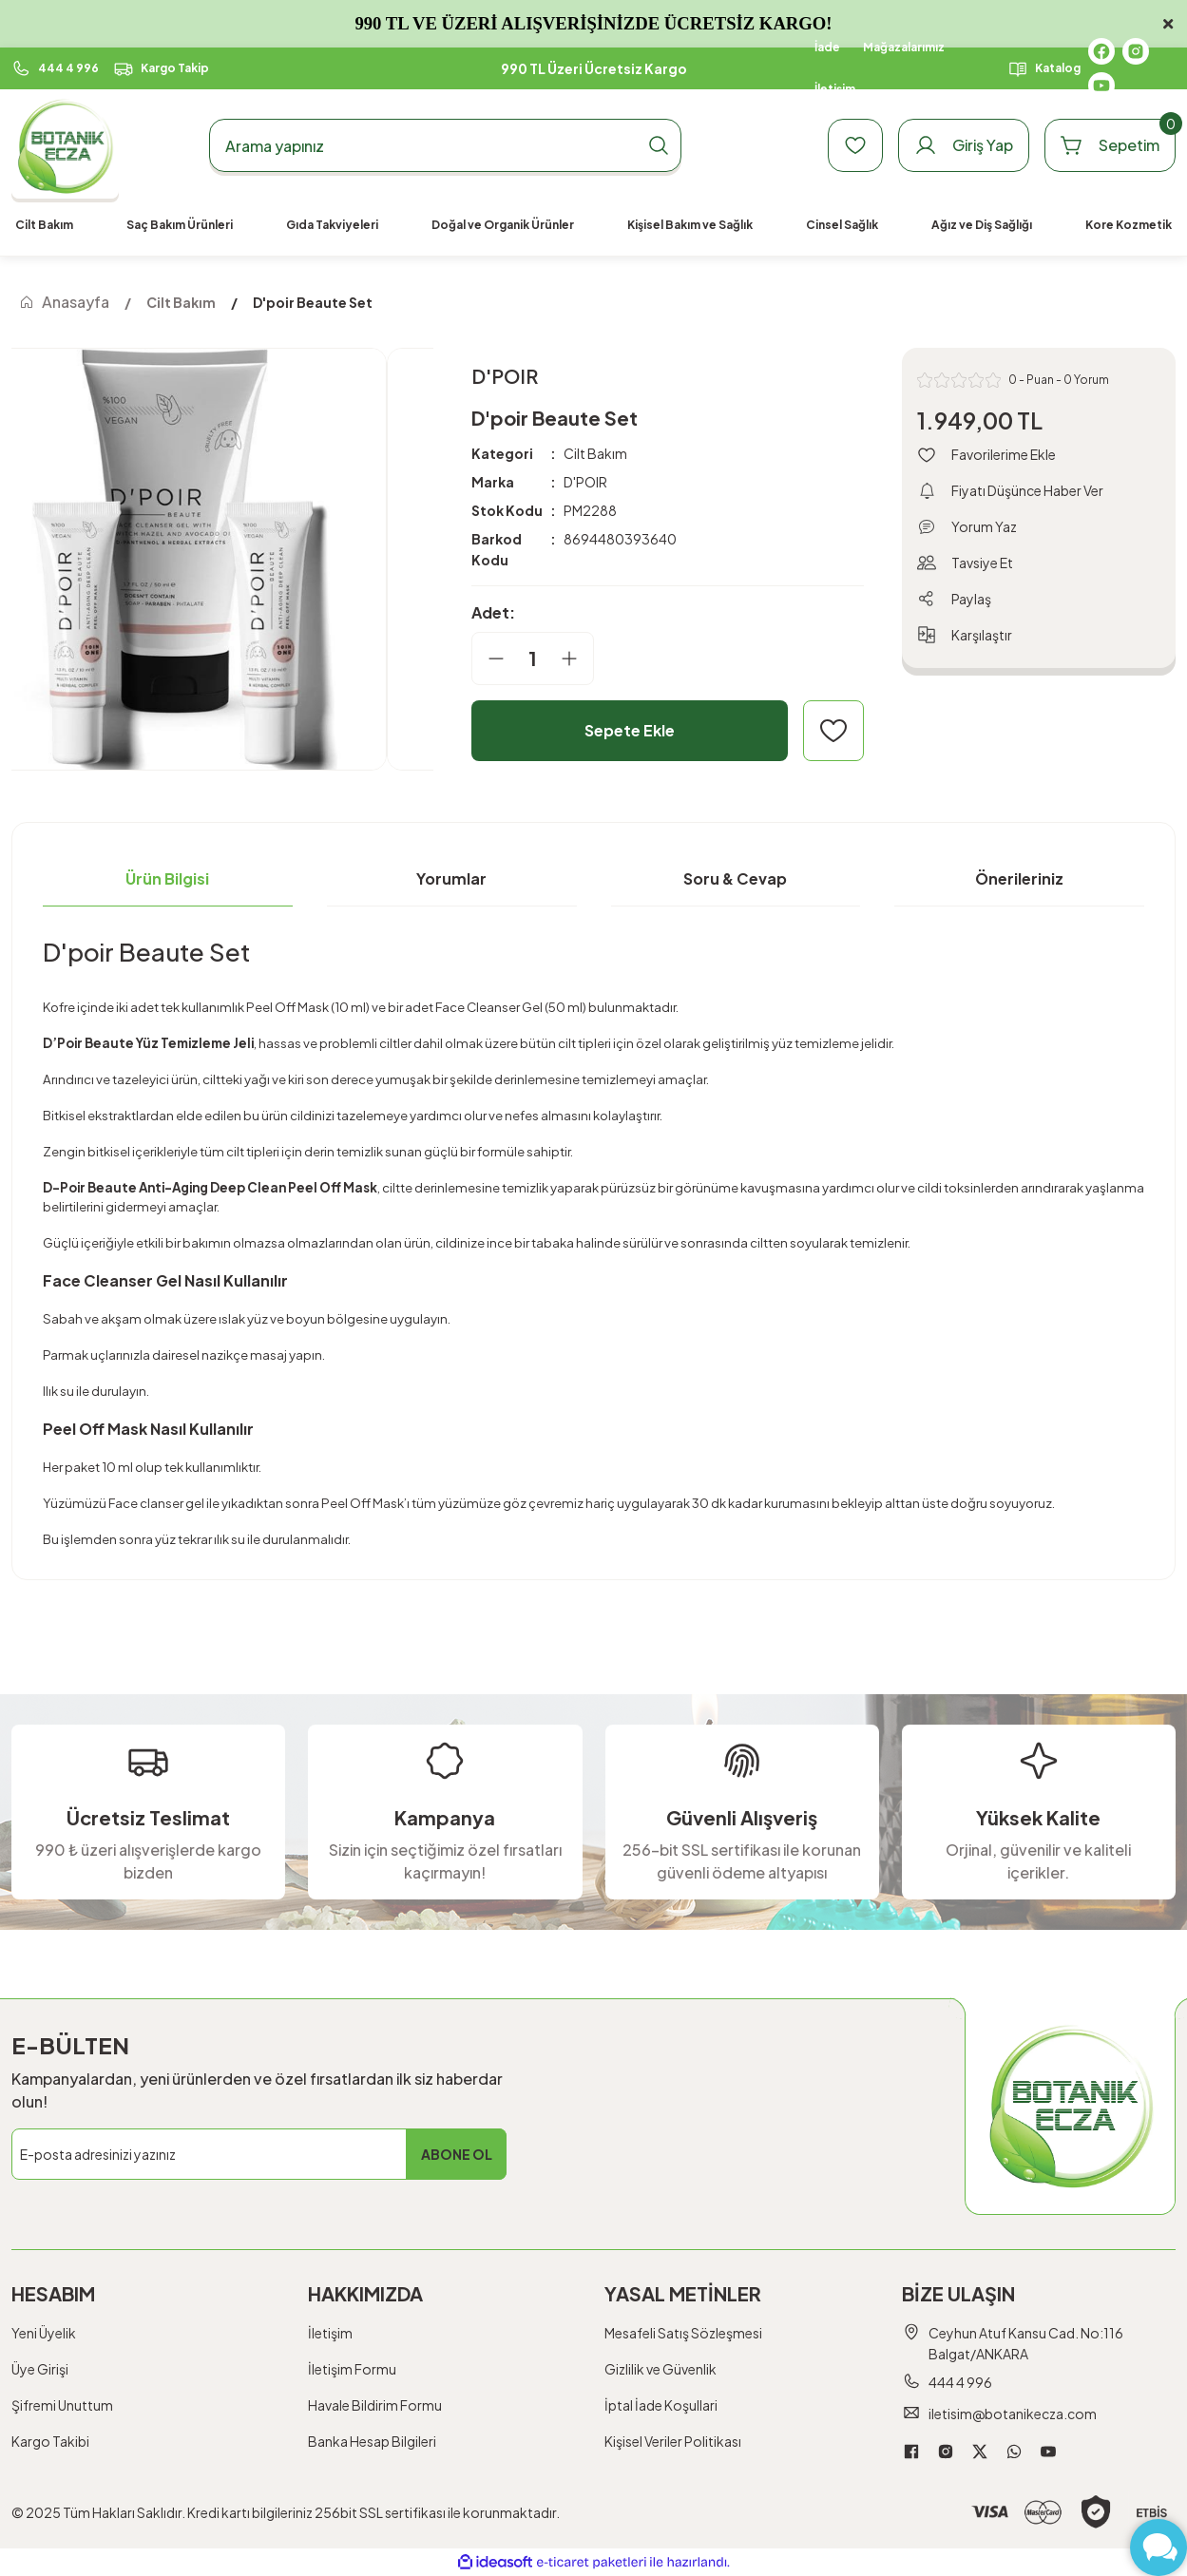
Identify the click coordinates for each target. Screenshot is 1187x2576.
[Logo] (65, 146)
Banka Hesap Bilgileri (372, 2441)
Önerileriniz (1019, 878)
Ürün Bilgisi (167, 878)
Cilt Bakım (595, 453)
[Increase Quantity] (577, 658)
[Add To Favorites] (833, 730)
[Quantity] (532, 658)
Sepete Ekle (629, 730)
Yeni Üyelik (43, 2332)
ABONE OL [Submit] (456, 2154)
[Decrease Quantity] (488, 658)
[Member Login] (963, 145)
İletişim (330, 2332)
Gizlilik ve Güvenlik (660, 2368)
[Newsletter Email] (259, 2154)
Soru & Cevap (735, 878)
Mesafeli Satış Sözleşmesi (683, 2332)
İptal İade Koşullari (661, 2405)
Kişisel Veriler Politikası (672, 2441)
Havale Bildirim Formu (375, 2405)
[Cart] (1110, 145)
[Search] (444, 145)
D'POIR (585, 481)
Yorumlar (451, 878)
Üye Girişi (39, 2368)
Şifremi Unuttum (62, 2405)
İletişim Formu (352, 2368)
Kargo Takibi (50, 2441)
